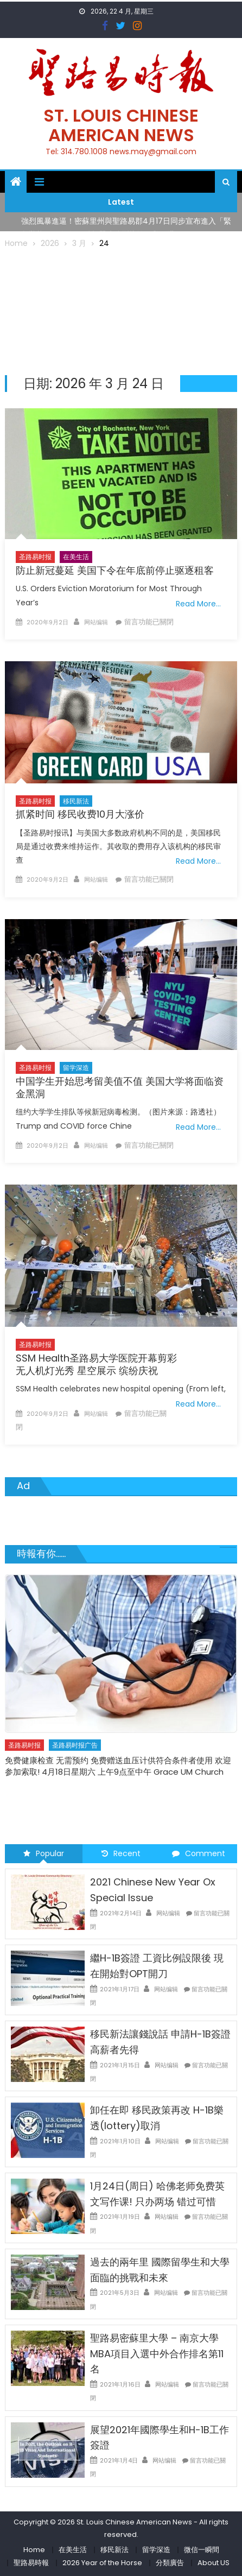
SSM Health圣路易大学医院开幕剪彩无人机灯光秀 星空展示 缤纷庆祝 (96, 1364)
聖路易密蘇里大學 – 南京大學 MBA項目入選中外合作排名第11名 (157, 2353)
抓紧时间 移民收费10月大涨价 (80, 814)
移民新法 (76, 801)
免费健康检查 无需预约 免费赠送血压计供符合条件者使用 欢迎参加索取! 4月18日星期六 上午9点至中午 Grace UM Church (118, 1766)
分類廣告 (170, 2563)
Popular (43, 1853)
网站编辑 (96, 622)
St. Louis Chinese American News (121, 125)
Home (34, 2550)
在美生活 (76, 556)
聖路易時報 (31, 2563)
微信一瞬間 (201, 2550)
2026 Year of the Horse (102, 2563)
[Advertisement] (121, 310)
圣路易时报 (35, 556)
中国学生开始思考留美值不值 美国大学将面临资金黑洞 (120, 1087)
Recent (121, 1853)
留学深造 (76, 1067)
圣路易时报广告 (75, 1745)
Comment (198, 1853)
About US (214, 2563)
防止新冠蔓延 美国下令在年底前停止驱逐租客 (115, 570)
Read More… (198, 603)
